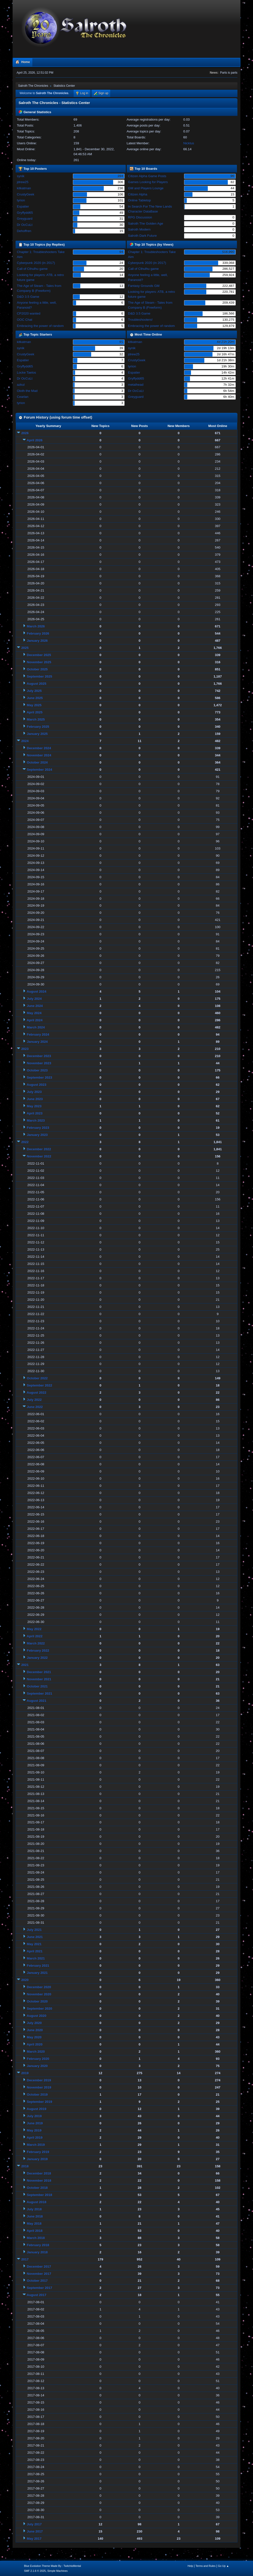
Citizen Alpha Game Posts (147, 176)
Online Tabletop (139, 200)
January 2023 (37, 1135)
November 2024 (39, 755)
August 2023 (36, 1084)
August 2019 (36, 2109)
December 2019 (39, 2080)
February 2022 (38, 1650)
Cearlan (22, 397)
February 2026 (38, 633)
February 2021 (38, 1965)
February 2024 (38, 1034)
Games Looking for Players (148, 182)
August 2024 (36, 991)
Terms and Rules (205, 2565)
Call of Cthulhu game (32, 269)
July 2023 (34, 1092)
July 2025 (34, 691)
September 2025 (39, 676)
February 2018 (38, 2245)
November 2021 (39, 1679)
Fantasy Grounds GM (143, 286)
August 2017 (36, 2295)
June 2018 (35, 2216)
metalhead (135, 384)
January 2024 (37, 1041)
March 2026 (36, 626)
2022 (25, 1142)
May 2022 (34, 1629)
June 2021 (35, 1937)
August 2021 (36, 1701)
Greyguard (24, 218)
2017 (25, 2259)
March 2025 (36, 719)
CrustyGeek (25, 194)
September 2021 (39, 1693)
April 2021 (34, 1951)
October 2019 (37, 2094)
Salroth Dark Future (142, 235)
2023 (25, 1049)
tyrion (21, 200)
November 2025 (39, 662)
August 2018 (36, 2202)
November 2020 (39, 1994)
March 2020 (36, 2051)
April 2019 (34, 2137)
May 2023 (34, 1106)
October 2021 (37, 1686)
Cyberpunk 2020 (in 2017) (36, 263)
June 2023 (35, 1099)
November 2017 (39, 2274)
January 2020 (37, 2066)
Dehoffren (24, 231)
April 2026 (34, 440)
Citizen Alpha (137, 194)
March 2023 (36, 1120)
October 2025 (37, 669)
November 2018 (39, 2180)
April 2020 (34, 2044)
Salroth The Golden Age (145, 223)
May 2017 (34, 2538)
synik (20, 176)
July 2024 (34, 999)
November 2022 (39, 1156)
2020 (25, 1980)
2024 (25, 741)
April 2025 (34, 712)
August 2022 (36, 1392)
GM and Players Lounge (146, 188)
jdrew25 (22, 182)
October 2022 (37, 1378)
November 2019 (39, 2087)
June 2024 (35, 1006)
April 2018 (34, 2231)
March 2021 (36, 1958)
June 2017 (35, 2531)
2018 (25, 2166)
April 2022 (34, 1636)
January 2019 (37, 2159)
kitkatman (24, 188)
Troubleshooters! (140, 319)
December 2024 (39, 748)
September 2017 (39, 2288)
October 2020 (37, 2001)
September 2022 (39, 1385)
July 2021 (34, 1930)
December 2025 (39, 655)
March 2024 (36, 1027)
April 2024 (34, 1020)
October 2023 (37, 1070)
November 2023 (39, 1063)
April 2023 (34, 1113)
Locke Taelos (26, 372)
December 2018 (39, 2173)
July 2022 (34, 1400)
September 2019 (39, 2102)
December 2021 (39, 1672)
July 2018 (34, 2209)
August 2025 (36, 683)
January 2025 (37, 734)
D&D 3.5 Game (28, 296)
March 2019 (36, 2145)
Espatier (23, 206)
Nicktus (188, 143)
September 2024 (39, 769)
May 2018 (34, 2223)
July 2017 (34, 2524)
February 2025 (38, 726)
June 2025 (35, 698)
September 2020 (39, 2008)
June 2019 (35, 2123)
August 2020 (36, 2016)
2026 (25, 433)
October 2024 (37, 762)
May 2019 (34, 2130)
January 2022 (37, 1658)
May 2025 (34, 705)
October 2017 (37, 2280)
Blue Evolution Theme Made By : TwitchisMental (52, 2565)
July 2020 (34, 2023)
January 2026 (37, 640)
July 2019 (34, 2116)
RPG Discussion (140, 217)
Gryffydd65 (25, 212)
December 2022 (39, 1149)
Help (190, 2565)
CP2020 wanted (28, 313)
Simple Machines (57, 2570)
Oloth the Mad (27, 391)
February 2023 (38, 1127)
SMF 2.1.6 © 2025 (35, 2570)
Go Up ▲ (223, 2565)
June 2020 (35, 2030)
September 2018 (39, 2195)
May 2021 (34, 1944)
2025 (25, 648)
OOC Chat (24, 319)
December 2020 (39, 1987)
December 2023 (39, 1056)
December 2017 (39, 2266)
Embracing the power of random (40, 326)
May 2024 (34, 1013)
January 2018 (37, 2252)
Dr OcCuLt (24, 225)
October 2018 (37, 2188)
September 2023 (39, 1077)
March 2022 (36, 1643)
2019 (25, 2073)
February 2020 (38, 2059)
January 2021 (37, 1973)
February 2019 (38, 2152)
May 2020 (34, 2037)
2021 (25, 1665)
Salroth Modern (139, 229)
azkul (20, 384)
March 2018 (36, 2238)
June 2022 (35, 1407)
